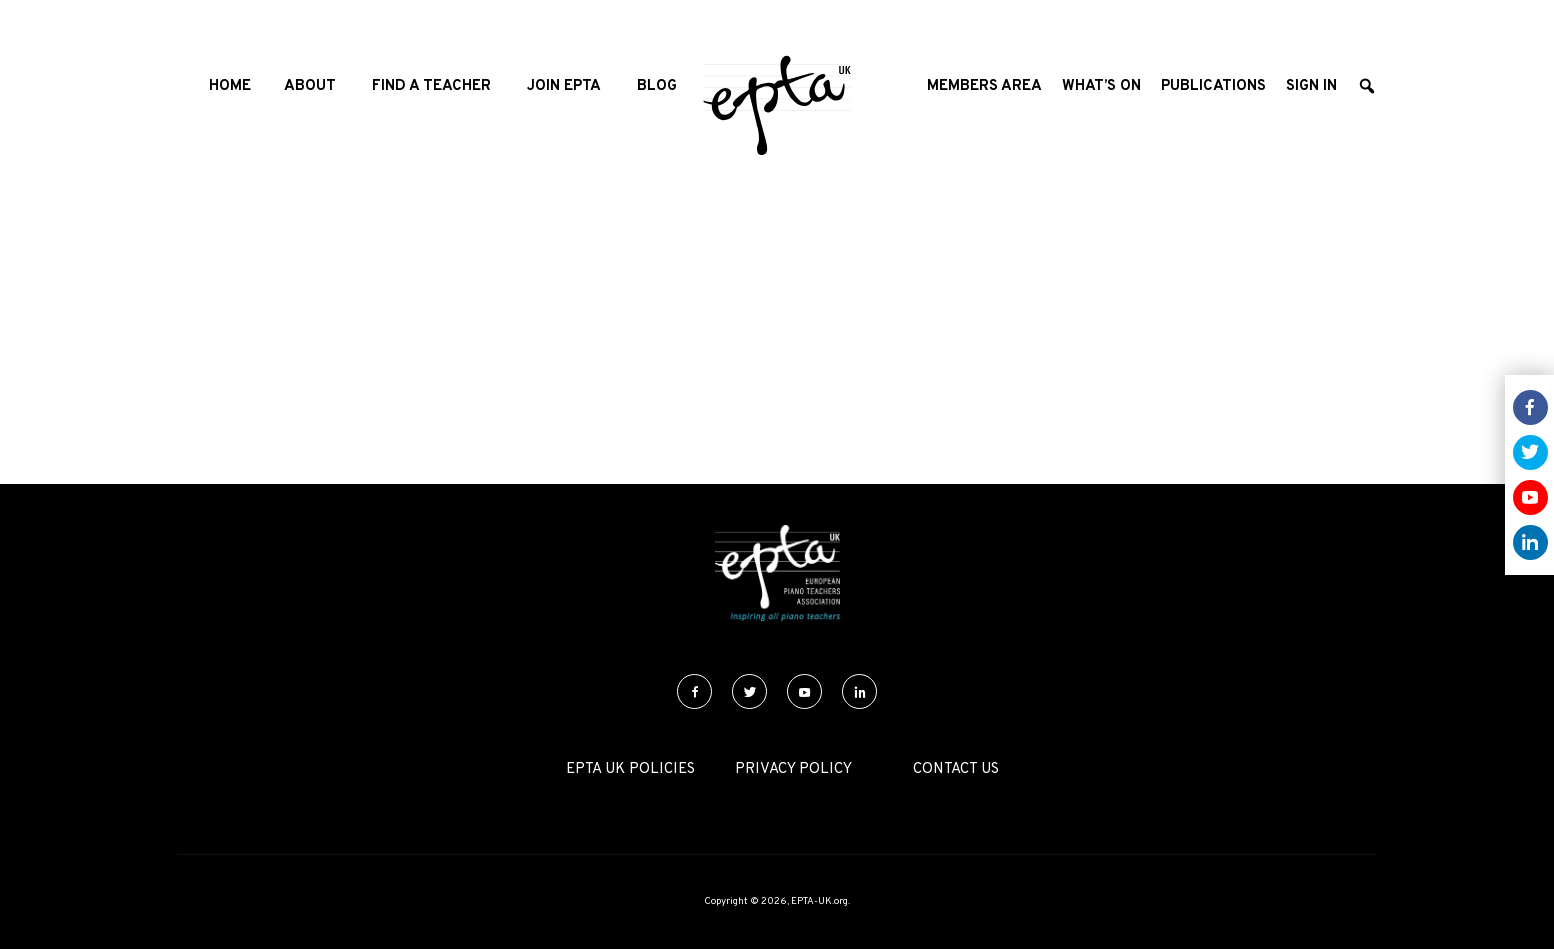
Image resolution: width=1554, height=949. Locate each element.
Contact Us (956, 769)
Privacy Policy (793, 769)
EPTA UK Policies (630, 769)
